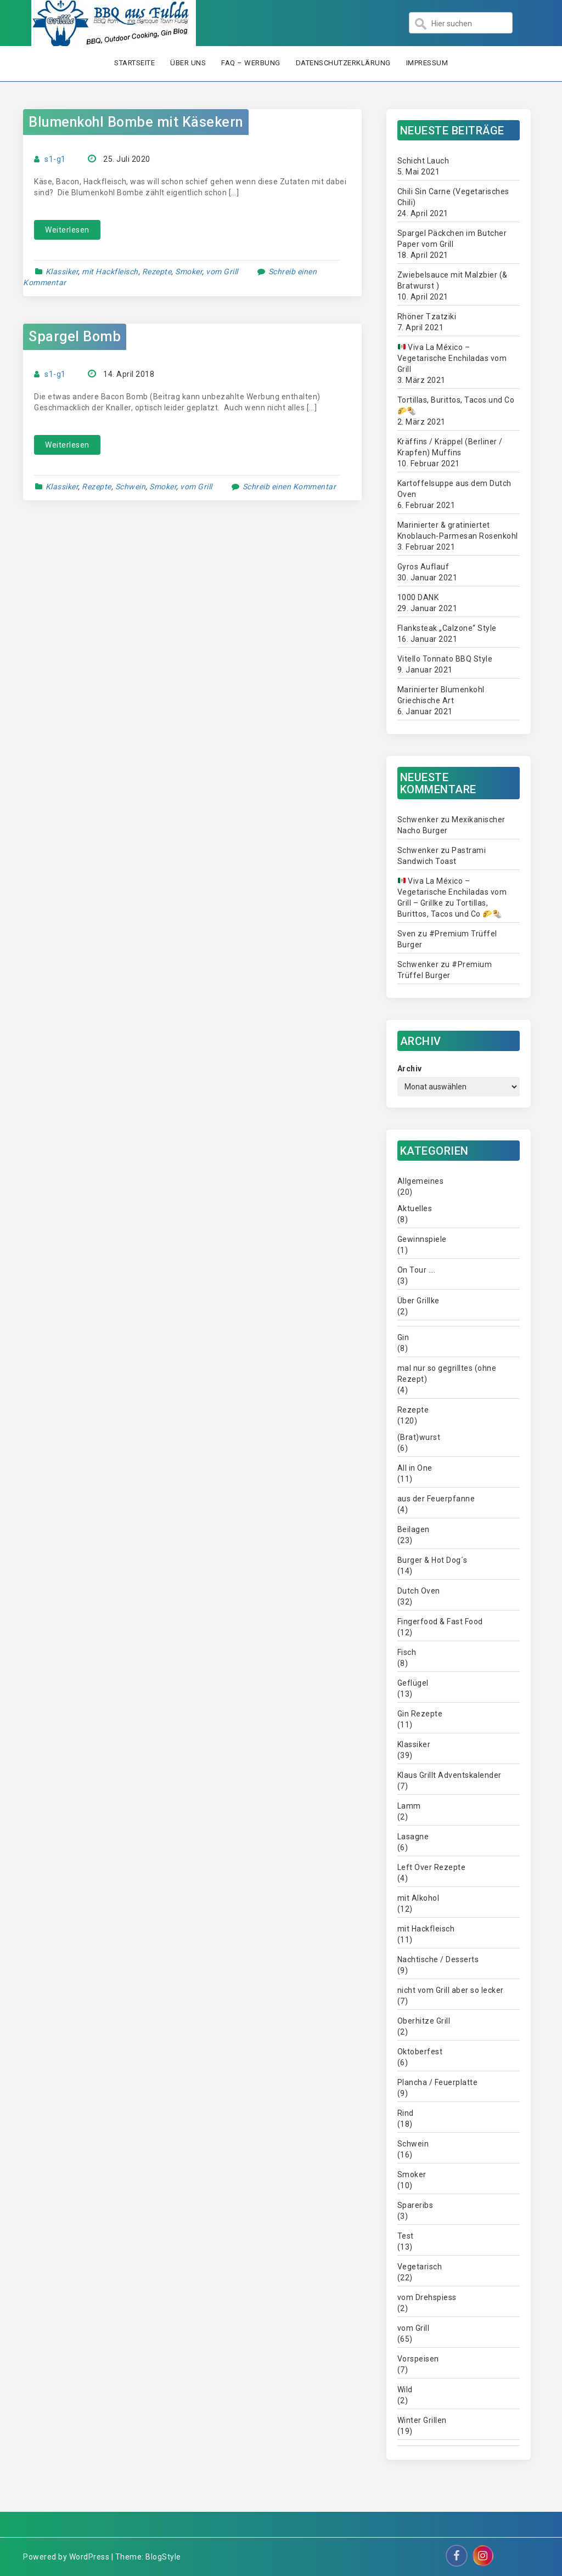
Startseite (134, 63)
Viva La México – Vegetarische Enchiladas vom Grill (452, 358)
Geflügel (413, 1683)
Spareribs (415, 2205)
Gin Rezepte (420, 1713)
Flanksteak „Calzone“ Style (447, 628)
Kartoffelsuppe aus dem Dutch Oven (454, 489)
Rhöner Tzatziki (427, 316)
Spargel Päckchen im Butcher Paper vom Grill (452, 238)
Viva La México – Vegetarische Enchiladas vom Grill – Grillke (452, 892)
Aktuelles (414, 1208)
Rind (405, 2113)
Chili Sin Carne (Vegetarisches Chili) (453, 197)
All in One (414, 1468)
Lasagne (413, 1836)
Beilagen (413, 1529)
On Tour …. (416, 1270)
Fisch (407, 1652)
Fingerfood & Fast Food (440, 1621)
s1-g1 (55, 159)
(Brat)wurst (419, 1437)
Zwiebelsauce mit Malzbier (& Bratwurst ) (452, 280)
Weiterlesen (67, 229)
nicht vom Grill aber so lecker (450, 1990)
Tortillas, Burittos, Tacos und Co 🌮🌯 (456, 405)
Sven (406, 933)
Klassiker (62, 271)
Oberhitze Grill (424, 2020)
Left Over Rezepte (431, 1867)
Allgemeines (420, 1181)
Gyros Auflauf (423, 566)
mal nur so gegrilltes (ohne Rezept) (447, 1373)
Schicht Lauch (423, 160)
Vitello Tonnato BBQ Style (445, 658)
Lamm (409, 1805)
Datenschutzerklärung (343, 63)
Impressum (427, 63)
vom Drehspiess (427, 2297)
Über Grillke (418, 1300)
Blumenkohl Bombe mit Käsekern (136, 122)
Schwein (130, 486)
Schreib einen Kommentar (289, 486)
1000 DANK (418, 597)
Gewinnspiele (422, 1239)
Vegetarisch (419, 2266)
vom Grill (222, 271)
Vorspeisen (418, 2358)
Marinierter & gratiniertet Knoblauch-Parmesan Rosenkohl (457, 530)
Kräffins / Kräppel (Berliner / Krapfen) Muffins (450, 447)
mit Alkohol (418, 1898)
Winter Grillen (422, 2420)
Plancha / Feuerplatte (437, 2082)
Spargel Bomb (75, 336)
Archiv (409, 1068)
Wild (405, 2389)
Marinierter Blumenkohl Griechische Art (441, 695)
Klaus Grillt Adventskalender (449, 1775)
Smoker (188, 271)
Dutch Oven (418, 1590)
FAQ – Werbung (250, 63)
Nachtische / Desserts (438, 1959)
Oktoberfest (420, 2051)
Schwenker (418, 819)
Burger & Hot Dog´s (432, 1560)
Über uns (188, 63)
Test (405, 2236)
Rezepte (157, 271)
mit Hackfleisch (110, 271)
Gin (403, 1337)
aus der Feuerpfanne (436, 1498)
